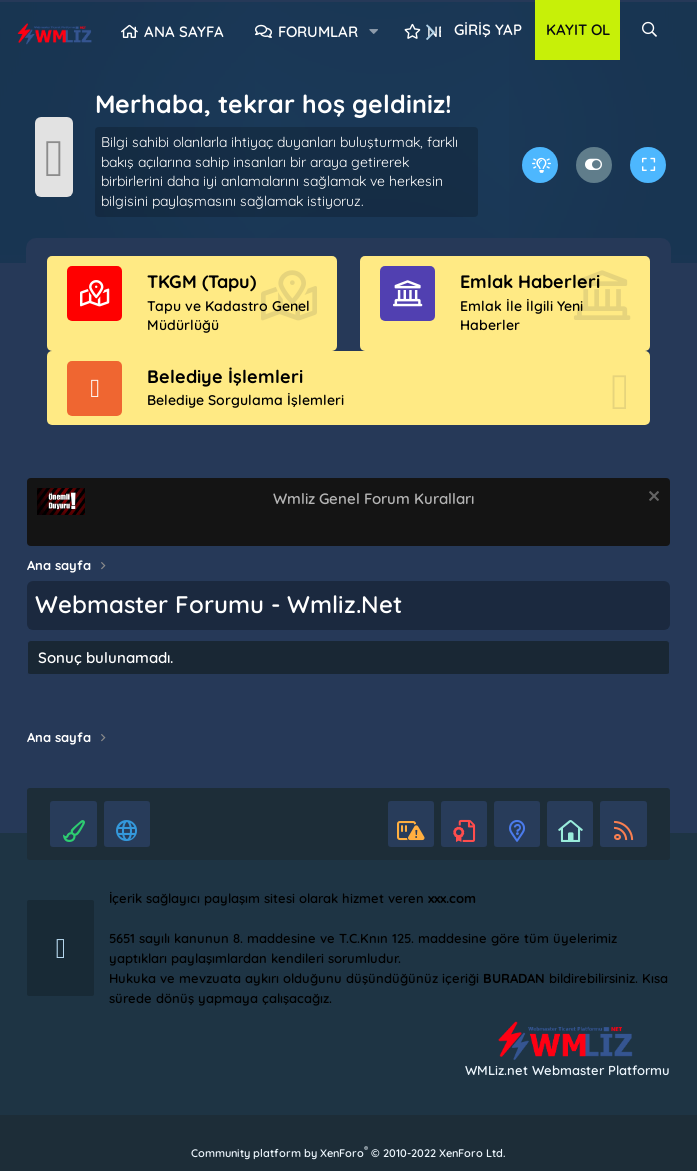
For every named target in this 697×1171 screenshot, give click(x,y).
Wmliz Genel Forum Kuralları (373, 498)
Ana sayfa (184, 31)
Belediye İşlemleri (225, 376)
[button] (374, 32)
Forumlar (318, 31)
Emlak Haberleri (530, 281)
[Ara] (649, 30)
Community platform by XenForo (348, 1153)
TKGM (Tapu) (201, 281)
